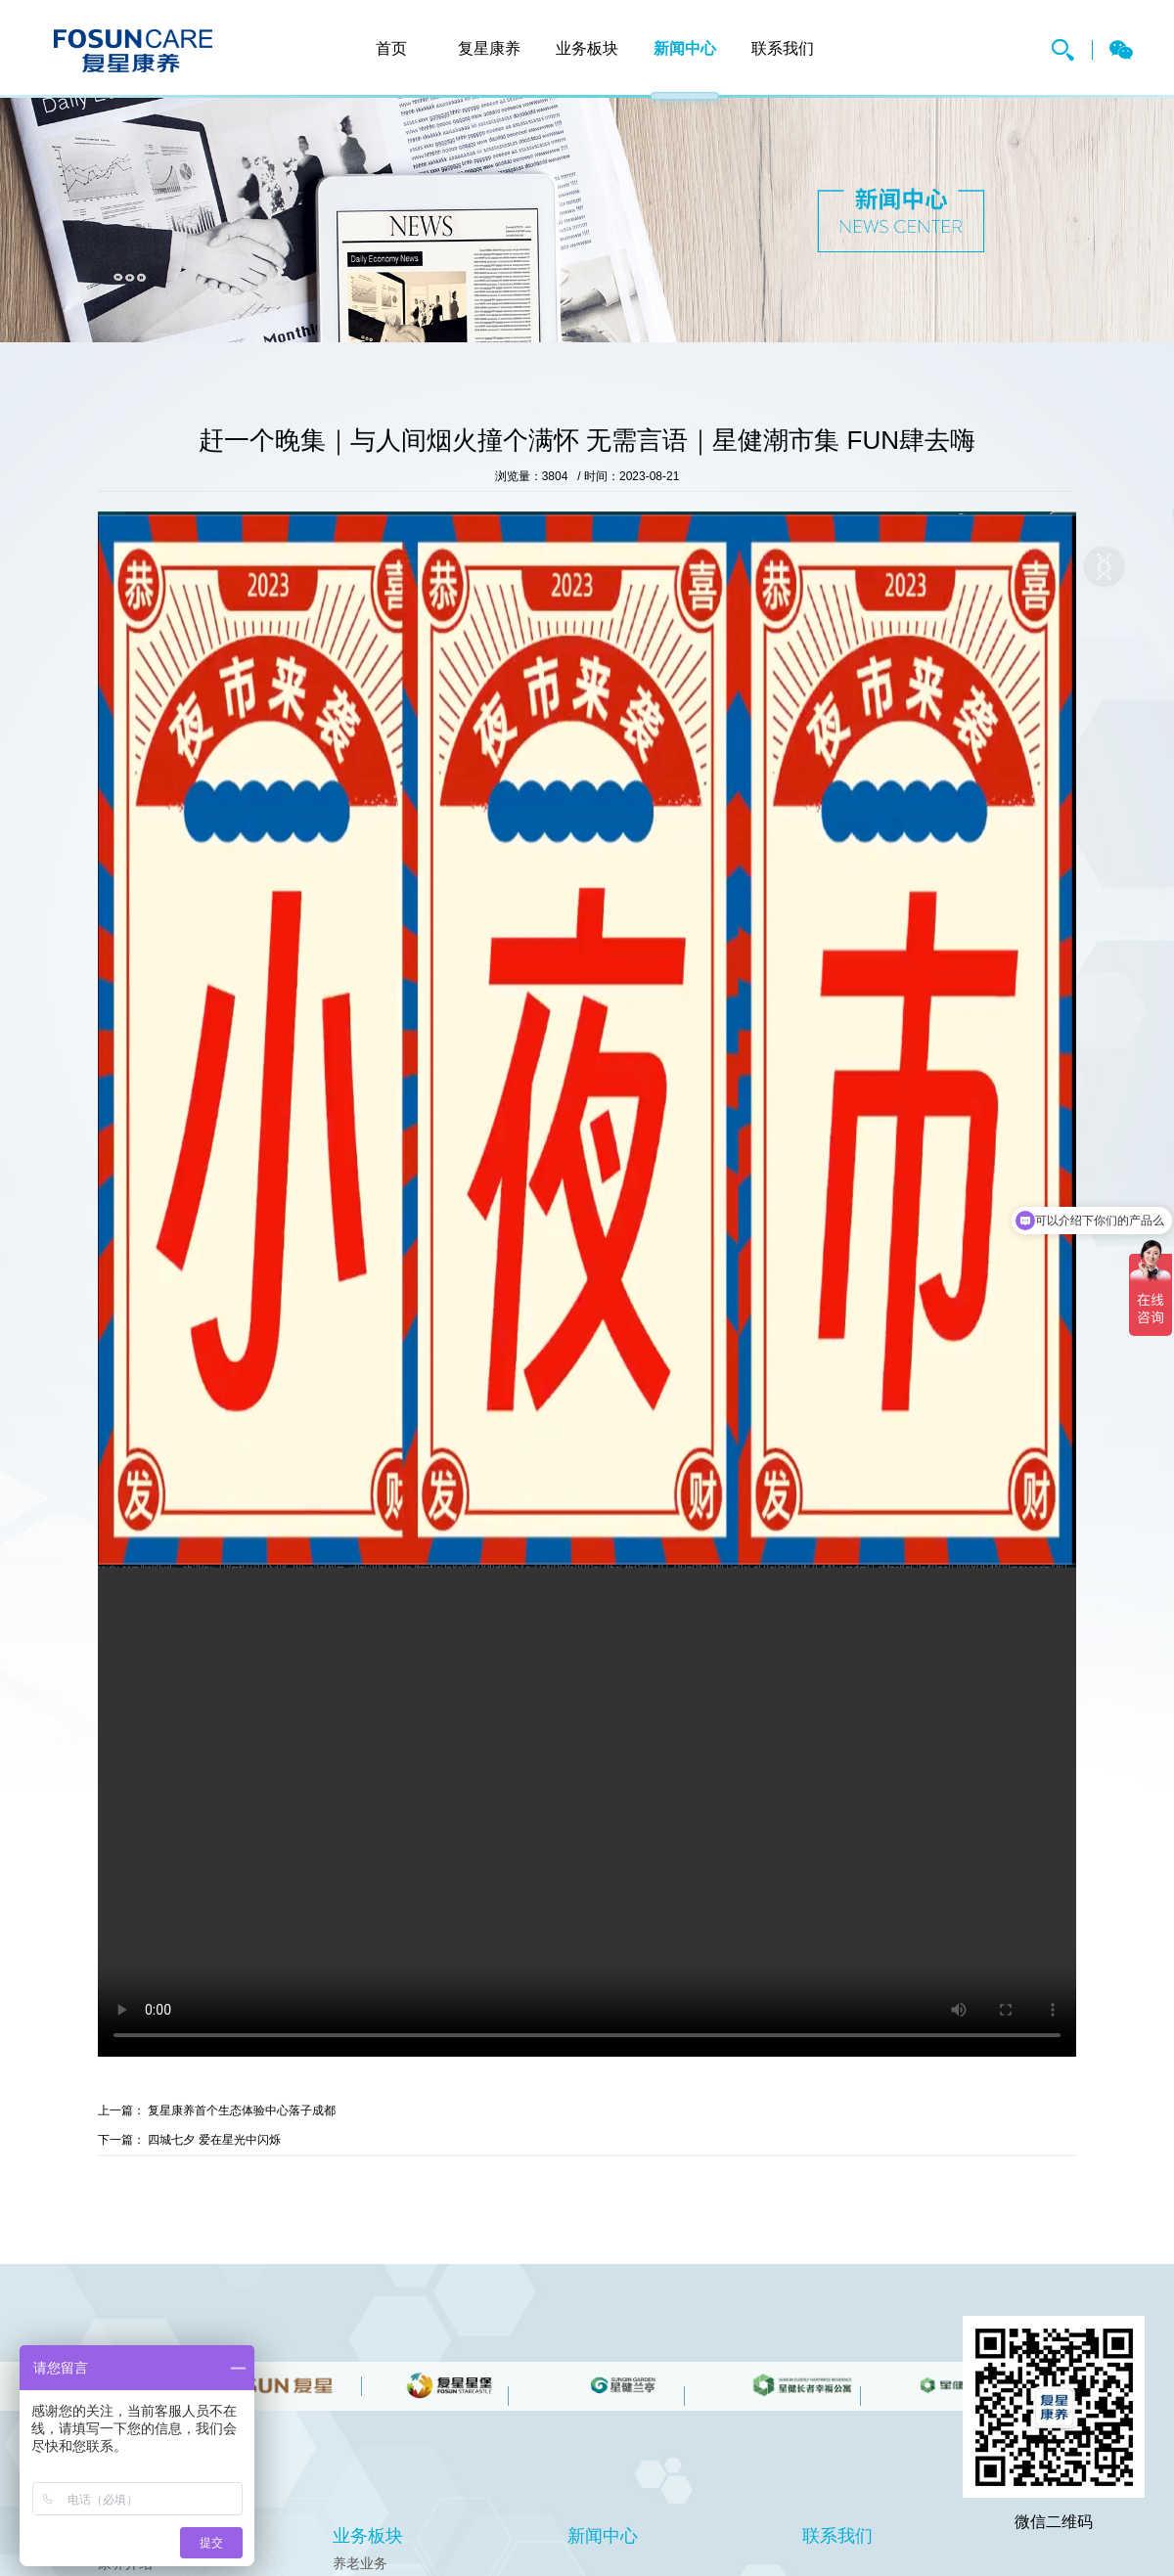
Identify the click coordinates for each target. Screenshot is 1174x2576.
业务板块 (587, 48)
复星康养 (133, 50)
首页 (391, 48)
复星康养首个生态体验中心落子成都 (242, 2110)
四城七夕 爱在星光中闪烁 (214, 2140)
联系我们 (782, 48)
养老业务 (360, 2563)
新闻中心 (685, 48)
